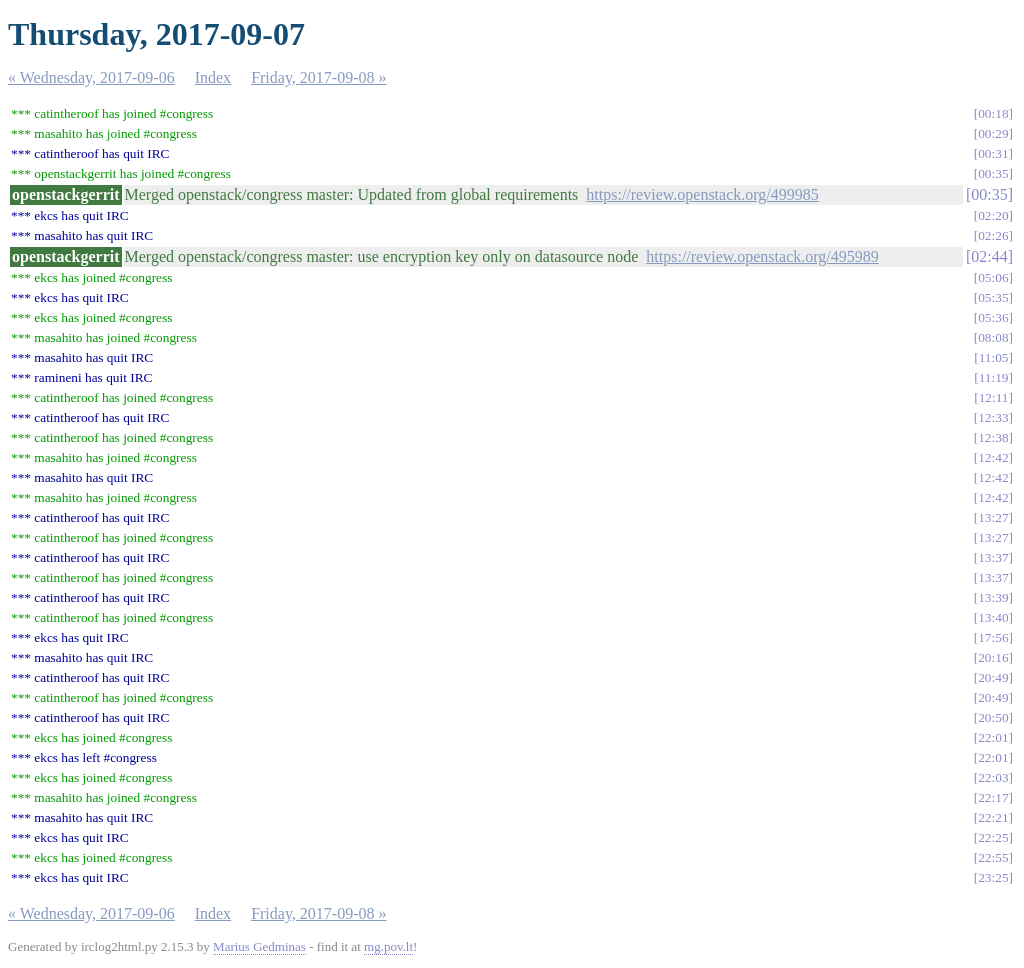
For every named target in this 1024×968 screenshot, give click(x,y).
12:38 (993, 437)
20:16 (993, 657)
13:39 (993, 597)
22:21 (993, 817)
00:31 (993, 153)
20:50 (993, 717)
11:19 (994, 377)
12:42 (993, 457)
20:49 (993, 677)
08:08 (993, 337)
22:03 (993, 777)
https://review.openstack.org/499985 (702, 194)
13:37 (993, 557)
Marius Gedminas (259, 946)
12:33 (993, 417)
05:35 (993, 297)
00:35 (993, 173)
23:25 (993, 877)
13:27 (993, 517)
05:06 (993, 277)
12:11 (994, 397)
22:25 (993, 837)
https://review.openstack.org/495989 (762, 256)
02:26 (993, 235)
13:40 (993, 617)
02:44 (989, 256)
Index (213, 77)
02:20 (993, 215)
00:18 (993, 113)
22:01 (993, 737)
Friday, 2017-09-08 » (318, 77)
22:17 (993, 797)
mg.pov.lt (388, 946)
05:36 (993, 317)
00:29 (993, 133)
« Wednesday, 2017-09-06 (91, 77)
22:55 (993, 857)
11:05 (994, 357)
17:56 (993, 637)
